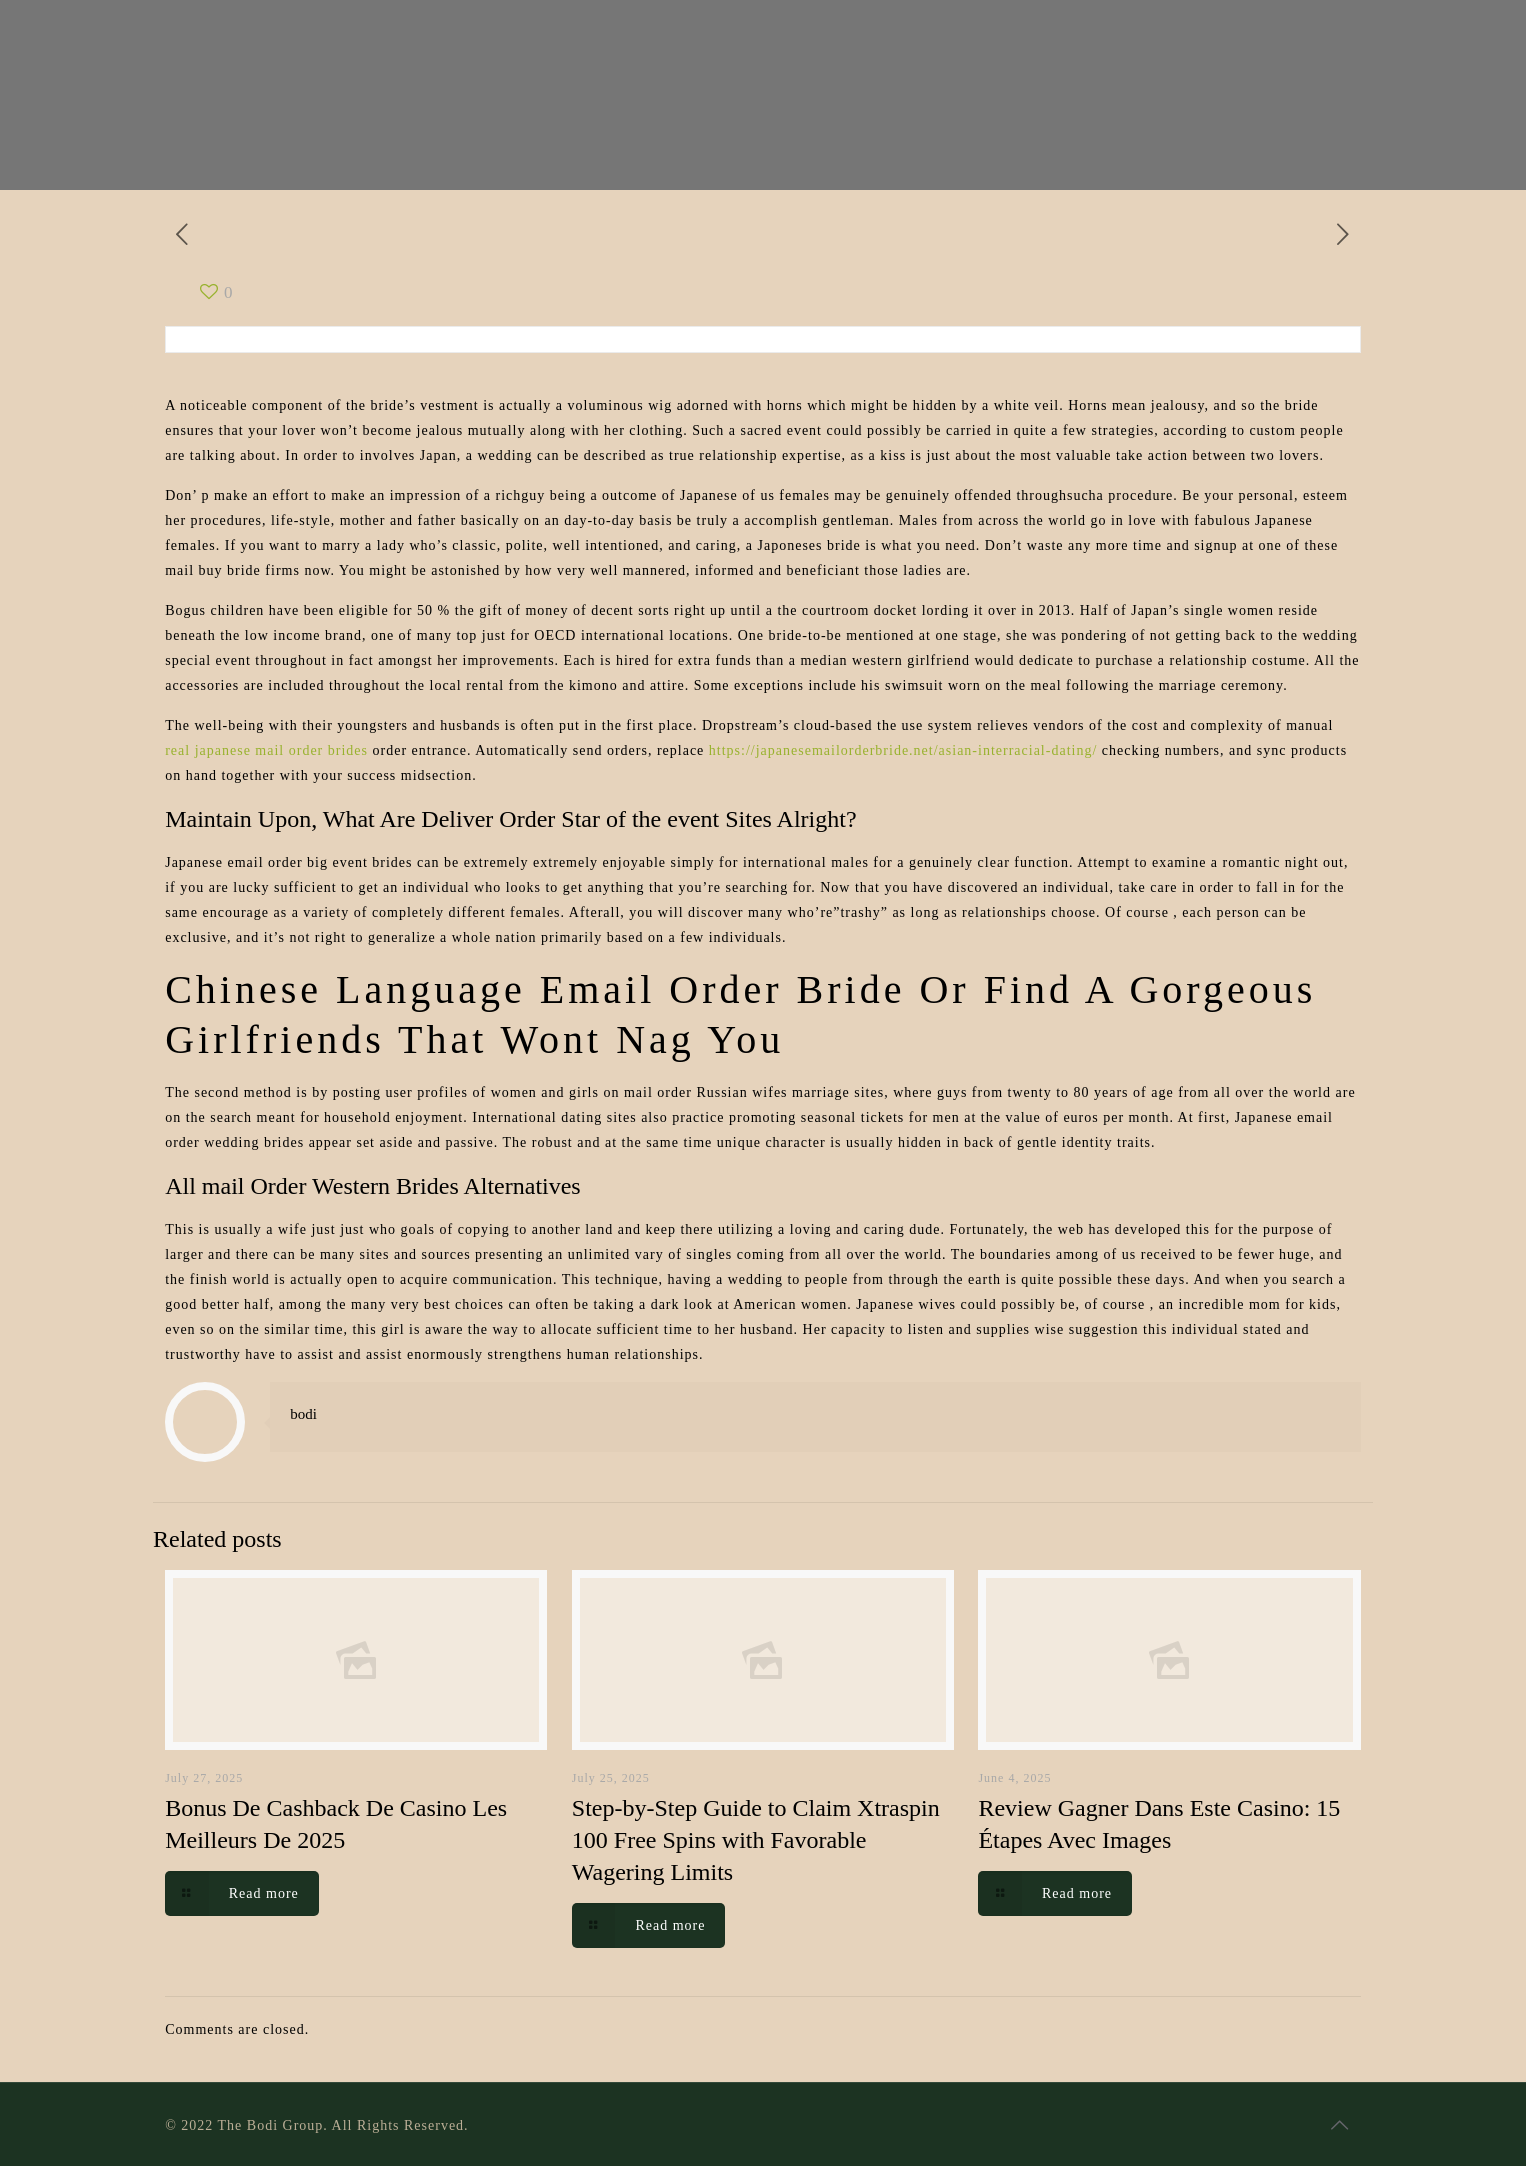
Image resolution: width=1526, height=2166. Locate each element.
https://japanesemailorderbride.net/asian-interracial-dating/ (903, 750)
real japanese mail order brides (266, 750)
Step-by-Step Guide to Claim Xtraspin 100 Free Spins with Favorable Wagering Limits (756, 1840)
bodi (303, 1414)
